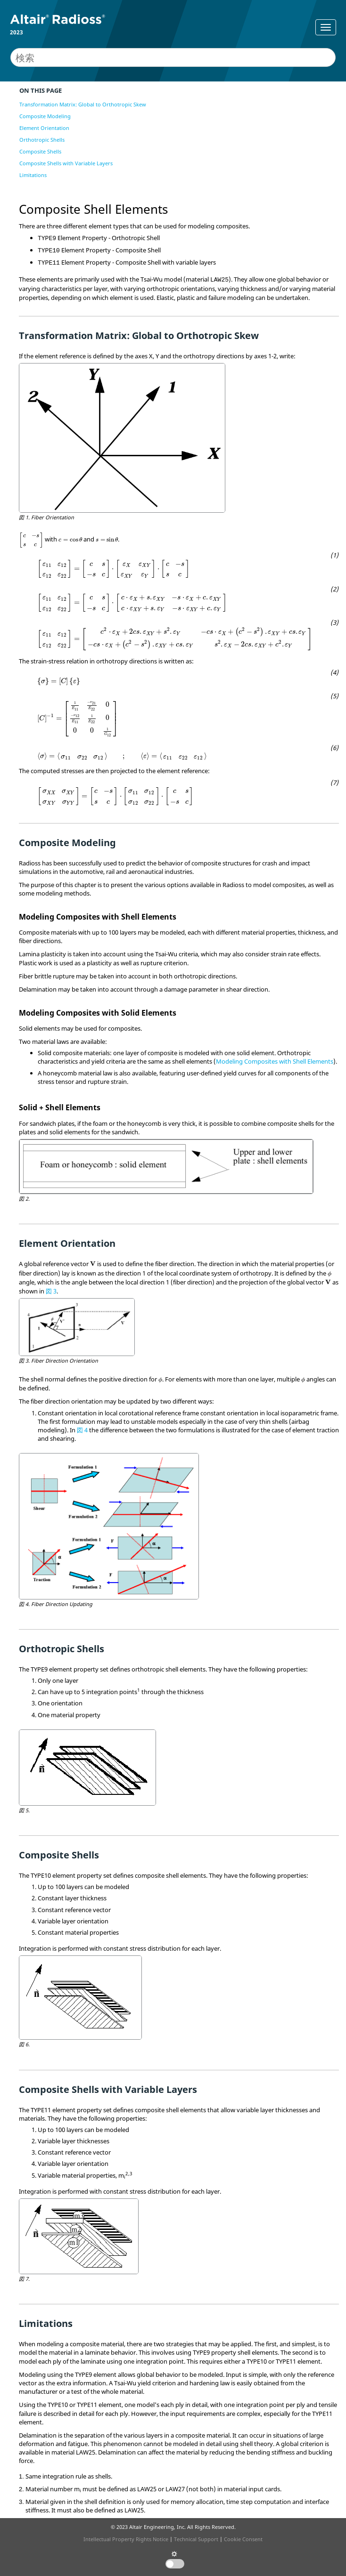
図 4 (82, 1430)
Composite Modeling (45, 116)
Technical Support (196, 2539)
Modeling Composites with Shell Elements (274, 1061)
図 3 (51, 1291)
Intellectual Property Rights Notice (125, 2539)
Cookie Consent (243, 2539)
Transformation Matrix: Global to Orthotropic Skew (82, 104)
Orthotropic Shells (42, 139)
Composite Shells (40, 151)
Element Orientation (44, 127)
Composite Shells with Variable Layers (66, 163)
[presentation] (31, 540)
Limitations (33, 174)
